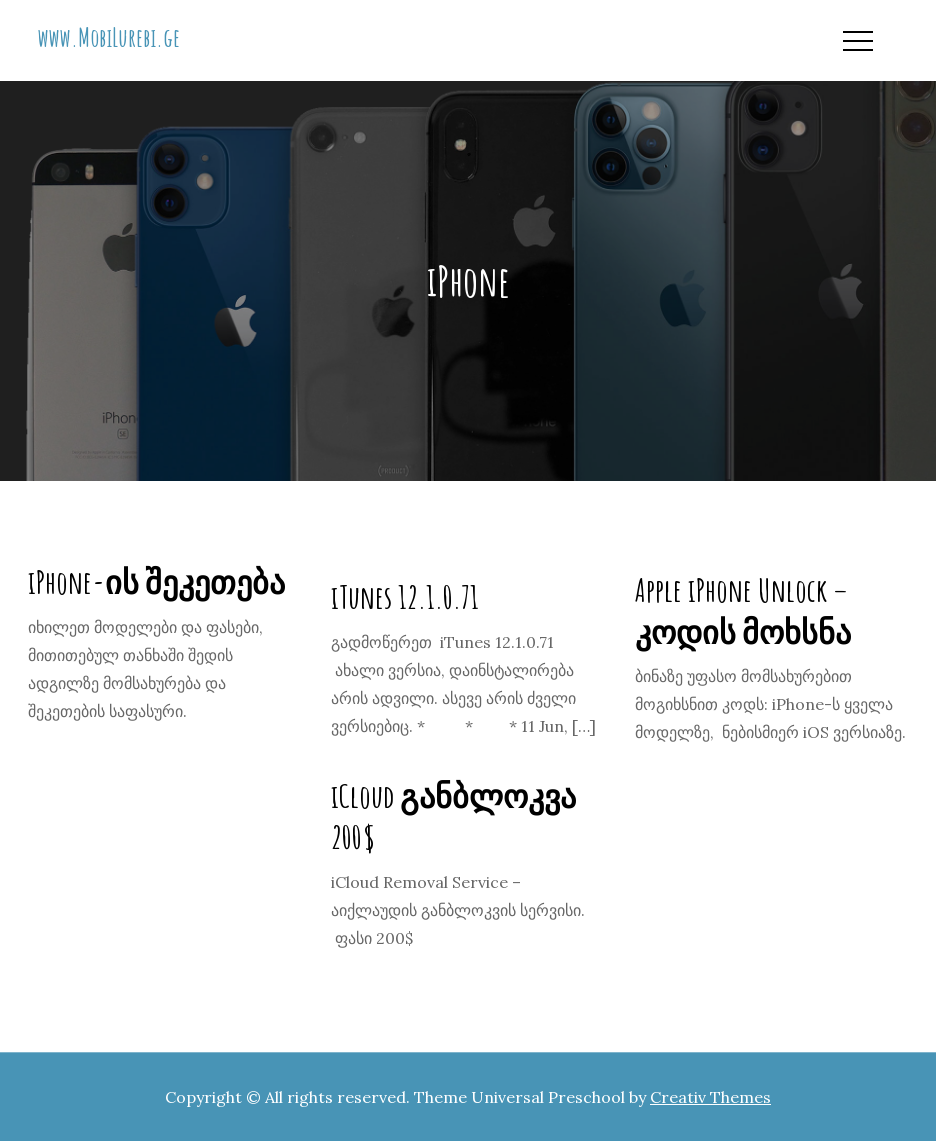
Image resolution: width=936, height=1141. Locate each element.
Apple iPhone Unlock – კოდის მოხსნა (743, 610)
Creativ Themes (710, 1097)
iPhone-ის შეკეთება (156, 581)
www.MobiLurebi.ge (109, 37)
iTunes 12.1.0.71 (405, 596)
